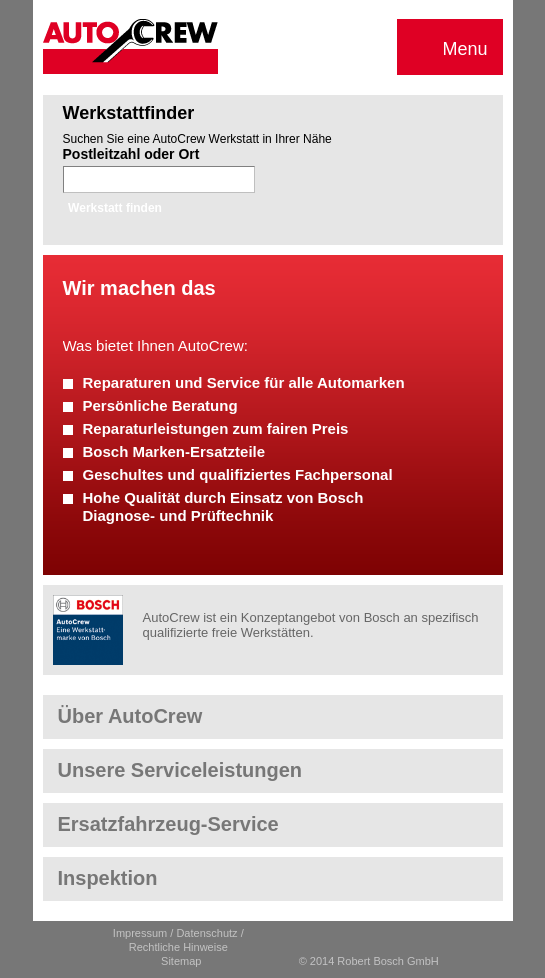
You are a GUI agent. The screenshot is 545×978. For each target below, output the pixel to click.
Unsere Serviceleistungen (180, 770)
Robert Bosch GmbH (88, 630)
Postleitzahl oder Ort (131, 154)
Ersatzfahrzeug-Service (168, 824)
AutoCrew (130, 46)
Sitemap (181, 961)
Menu (449, 49)
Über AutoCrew (130, 716)
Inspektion (108, 878)
